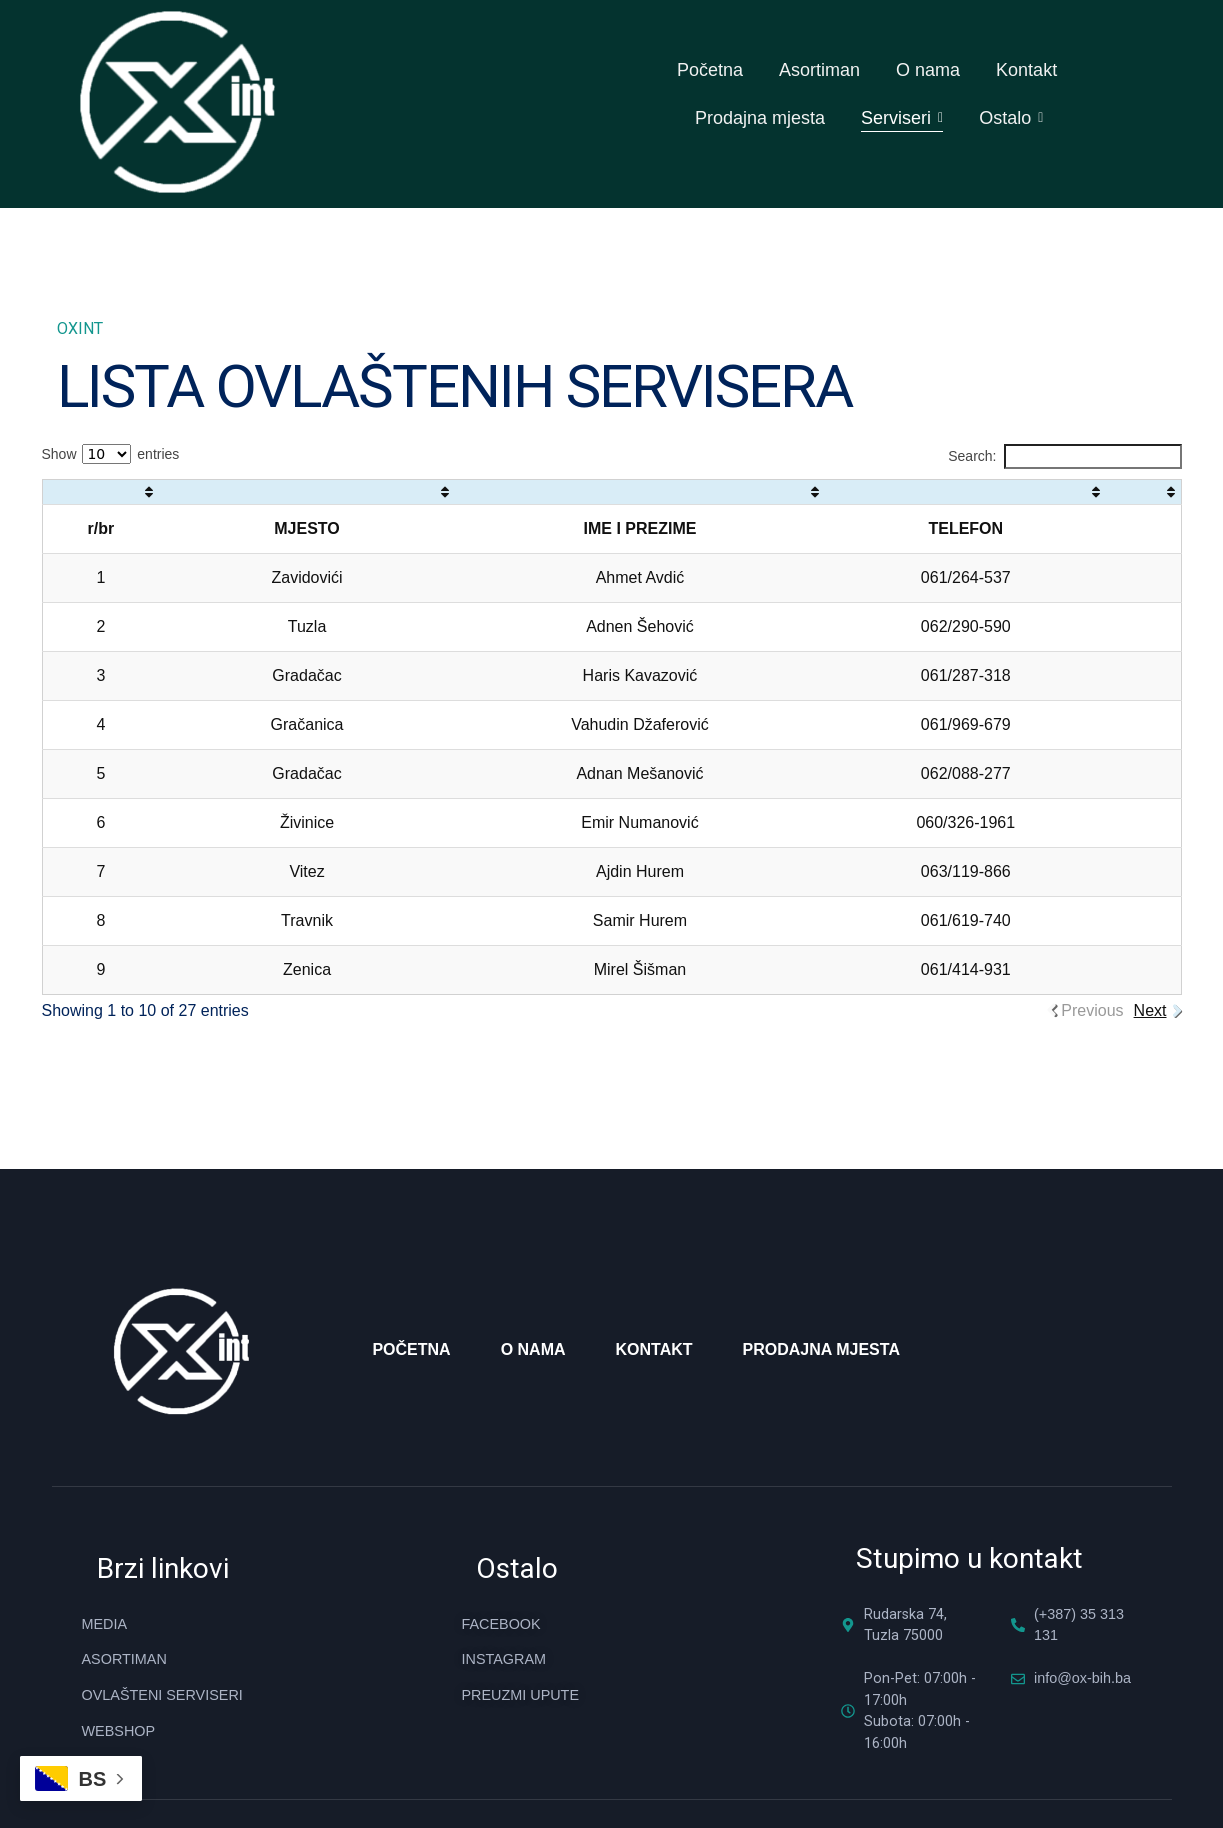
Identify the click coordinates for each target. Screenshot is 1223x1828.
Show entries (111, 389)
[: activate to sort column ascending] (100, 427)
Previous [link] (1092, 945)
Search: (1064, 391)
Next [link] (1150, 945)
